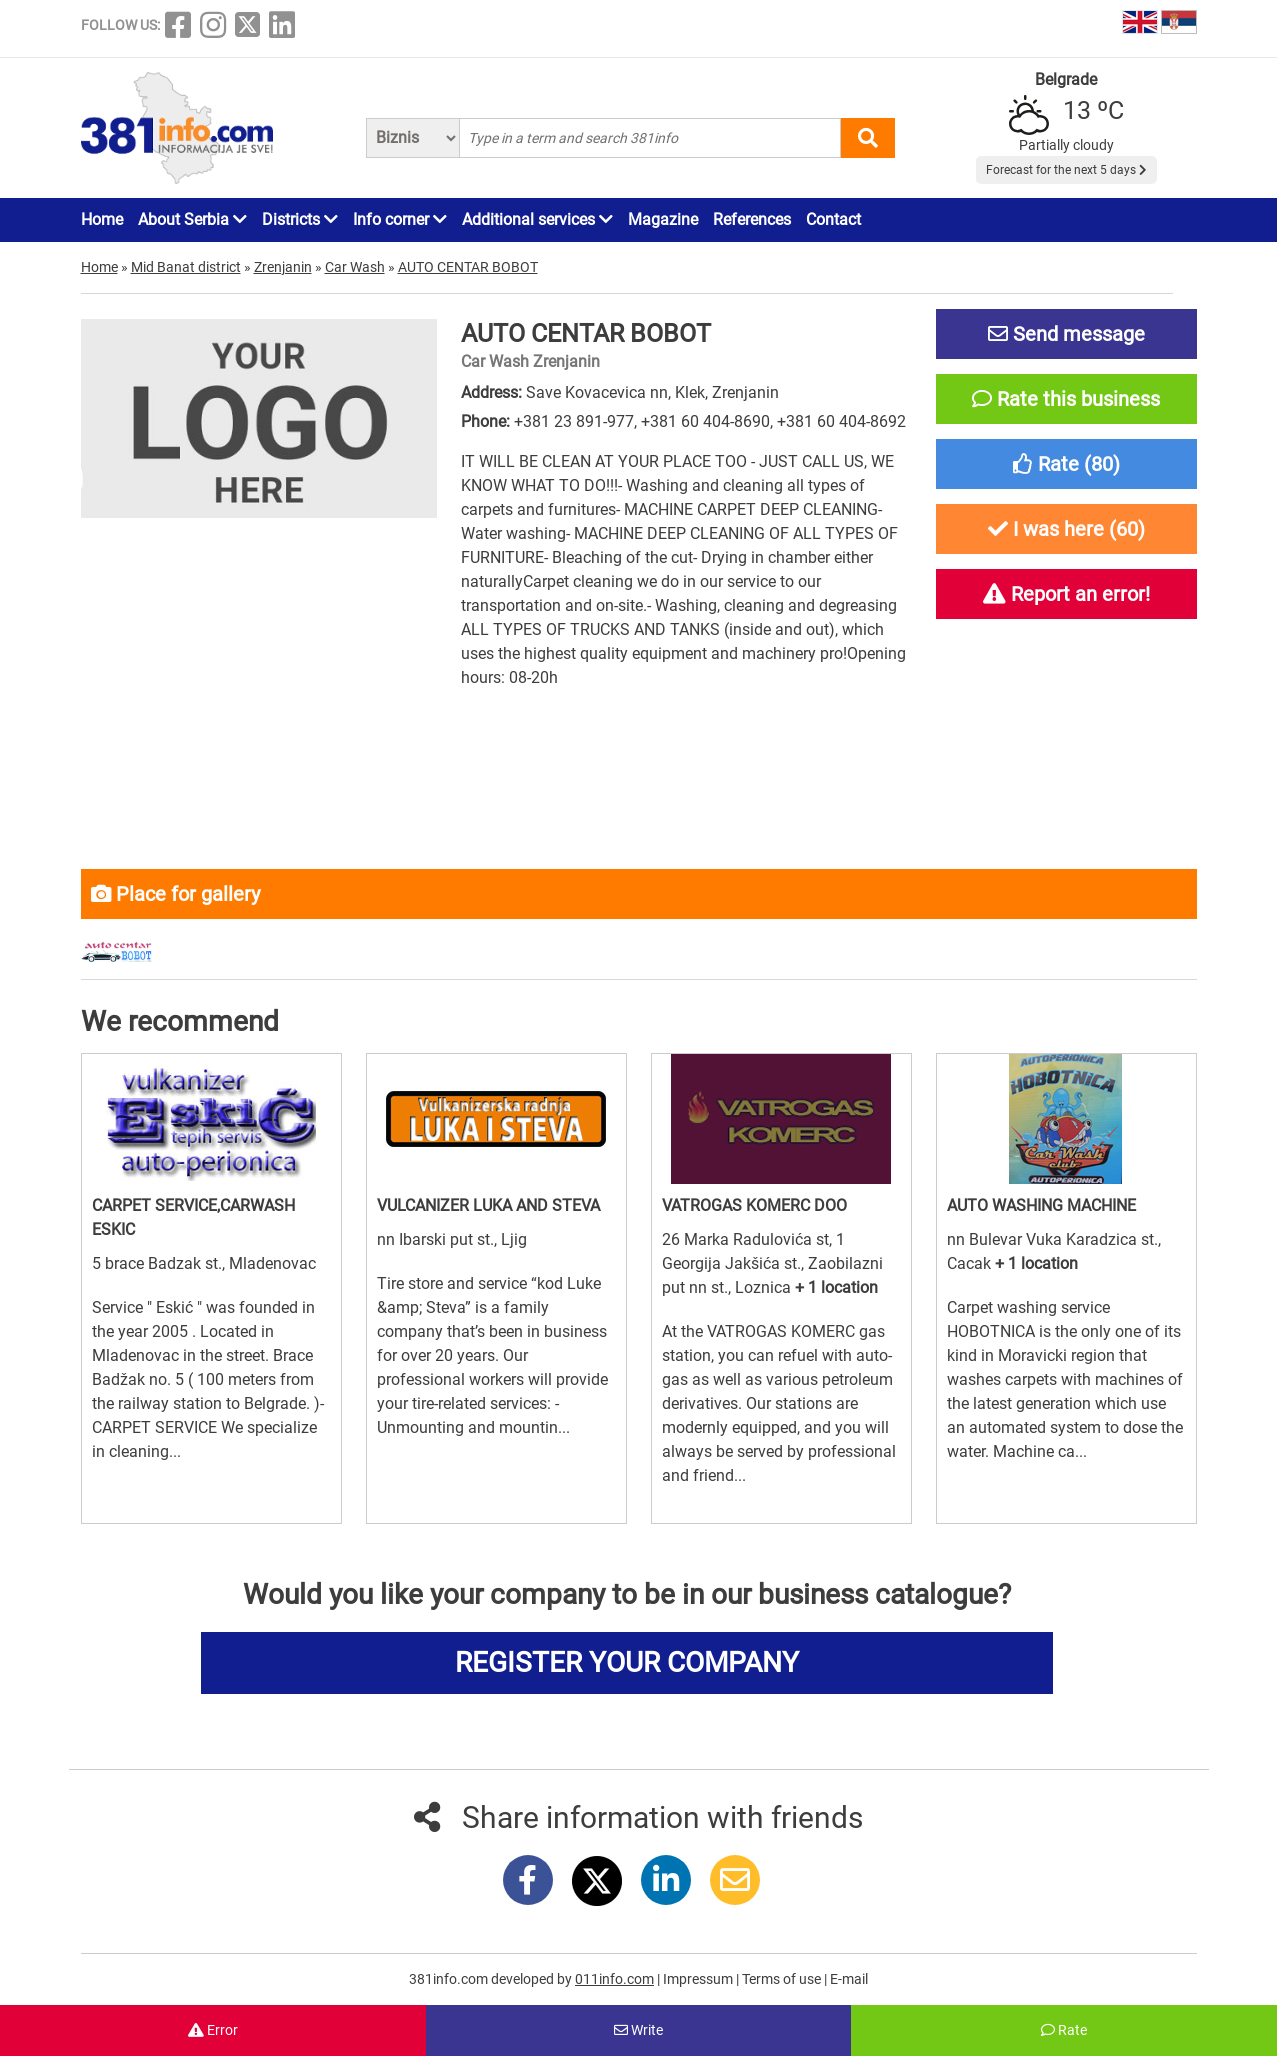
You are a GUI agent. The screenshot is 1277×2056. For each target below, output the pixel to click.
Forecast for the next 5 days (1066, 170)
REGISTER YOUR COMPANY (627, 1662)
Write (638, 2030)
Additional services (537, 219)
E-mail (849, 1979)
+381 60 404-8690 (705, 421)
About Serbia (192, 219)
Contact (833, 219)
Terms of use (783, 1979)
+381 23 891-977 (574, 421)
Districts (300, 219)
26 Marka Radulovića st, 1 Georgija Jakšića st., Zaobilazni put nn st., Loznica (772, 1263)
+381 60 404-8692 (841, 421)
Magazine (663, 219)
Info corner (400, 219)
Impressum (699, 1979)
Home (102, 219)
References (752, 219)
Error (213, 2030)
